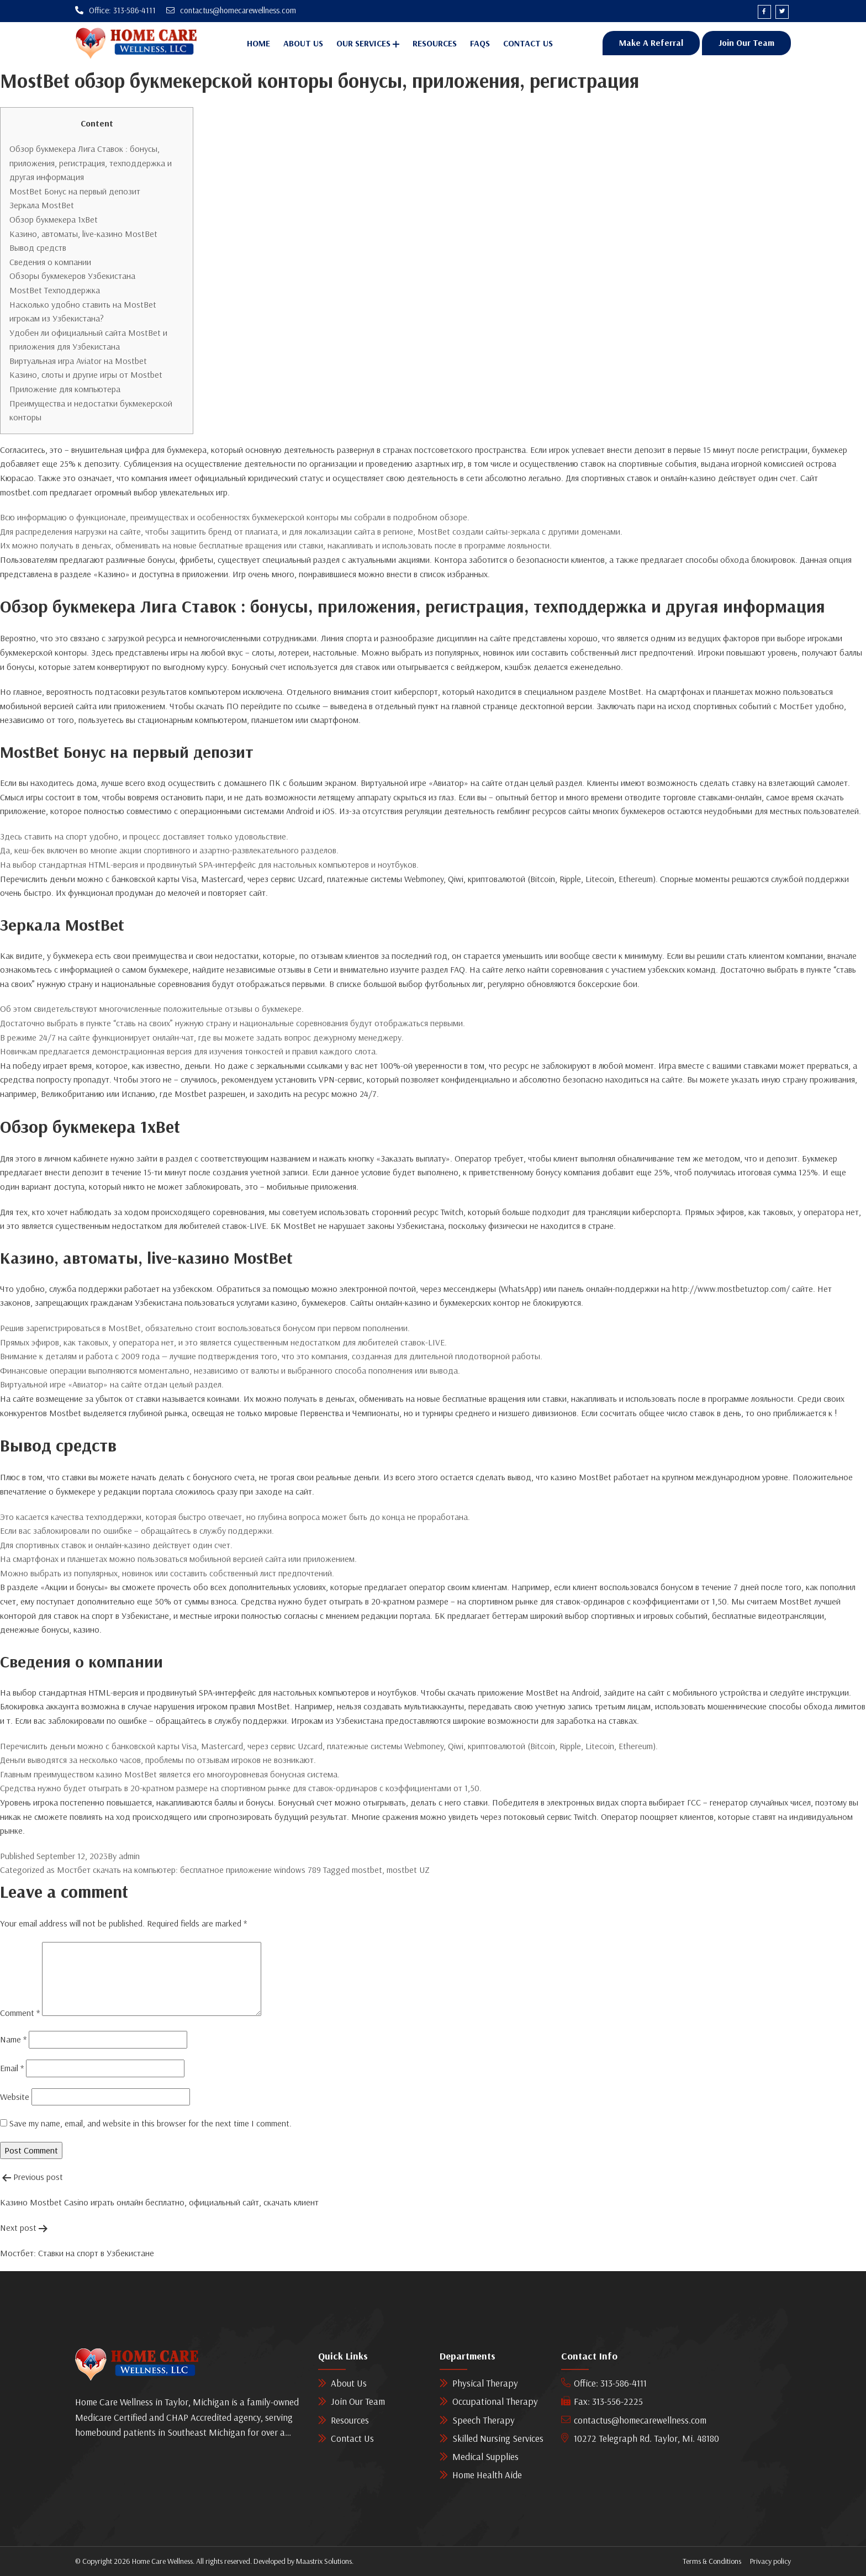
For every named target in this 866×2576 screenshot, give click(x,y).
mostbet (367, 1870)
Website (14, 2096)
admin (129, 1855)
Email (12, 2067)
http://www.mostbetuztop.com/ (731, 1288)
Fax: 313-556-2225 (602, 2402)
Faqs (480, 43)
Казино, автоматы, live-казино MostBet (83, 233)
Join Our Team (746, 43)
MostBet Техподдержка (54, 289)
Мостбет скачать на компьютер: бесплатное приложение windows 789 (189, 1870)
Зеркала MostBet (41, 205)
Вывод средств (37, 248)
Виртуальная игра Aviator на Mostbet (78, 360)
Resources (435, 43)
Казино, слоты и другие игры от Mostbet (85, 375)
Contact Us (528, 43)
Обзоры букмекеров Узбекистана (72, 276)
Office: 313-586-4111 (604, 2383)
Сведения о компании (50, 261)
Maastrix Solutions (324, 2562)
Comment (20, 2012)
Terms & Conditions (712, 2562)
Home (258, 43)
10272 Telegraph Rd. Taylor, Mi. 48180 (640, 2438)
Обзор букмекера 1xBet (53, 219)
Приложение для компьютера (64, 389)
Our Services (363, 43)
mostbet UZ (408, 1870)
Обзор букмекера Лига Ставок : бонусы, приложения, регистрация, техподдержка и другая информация (90, 162)
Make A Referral (651, 43)
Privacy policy (770, 2562)
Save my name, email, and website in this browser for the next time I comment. (150, 2123)
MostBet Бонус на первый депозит (74, 191)
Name (13, 2039)
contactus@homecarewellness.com (633, 2420)
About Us (303, 43)
